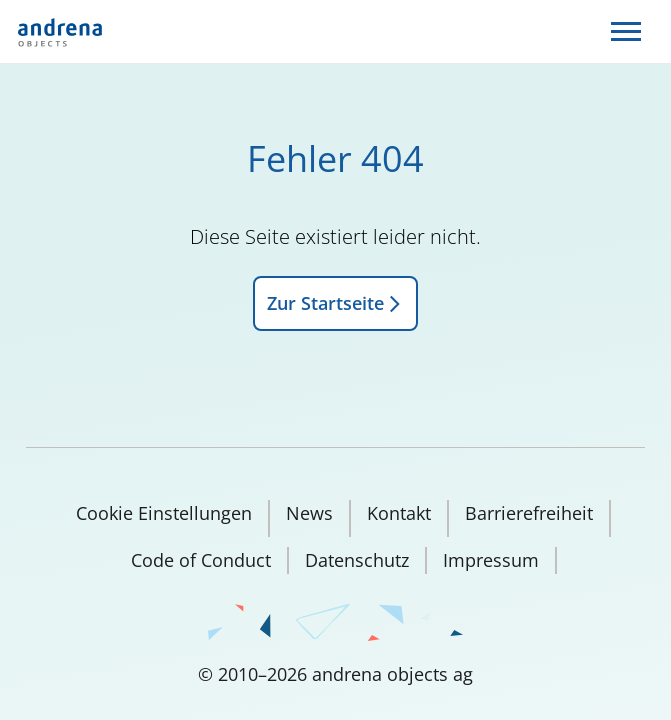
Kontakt (399, 513)
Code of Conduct (201, 560)
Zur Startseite (335, 303)
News (309, 513)
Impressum (491, 560)
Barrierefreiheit (529, 513)
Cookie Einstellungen (164, 513)
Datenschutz (357, 560)
